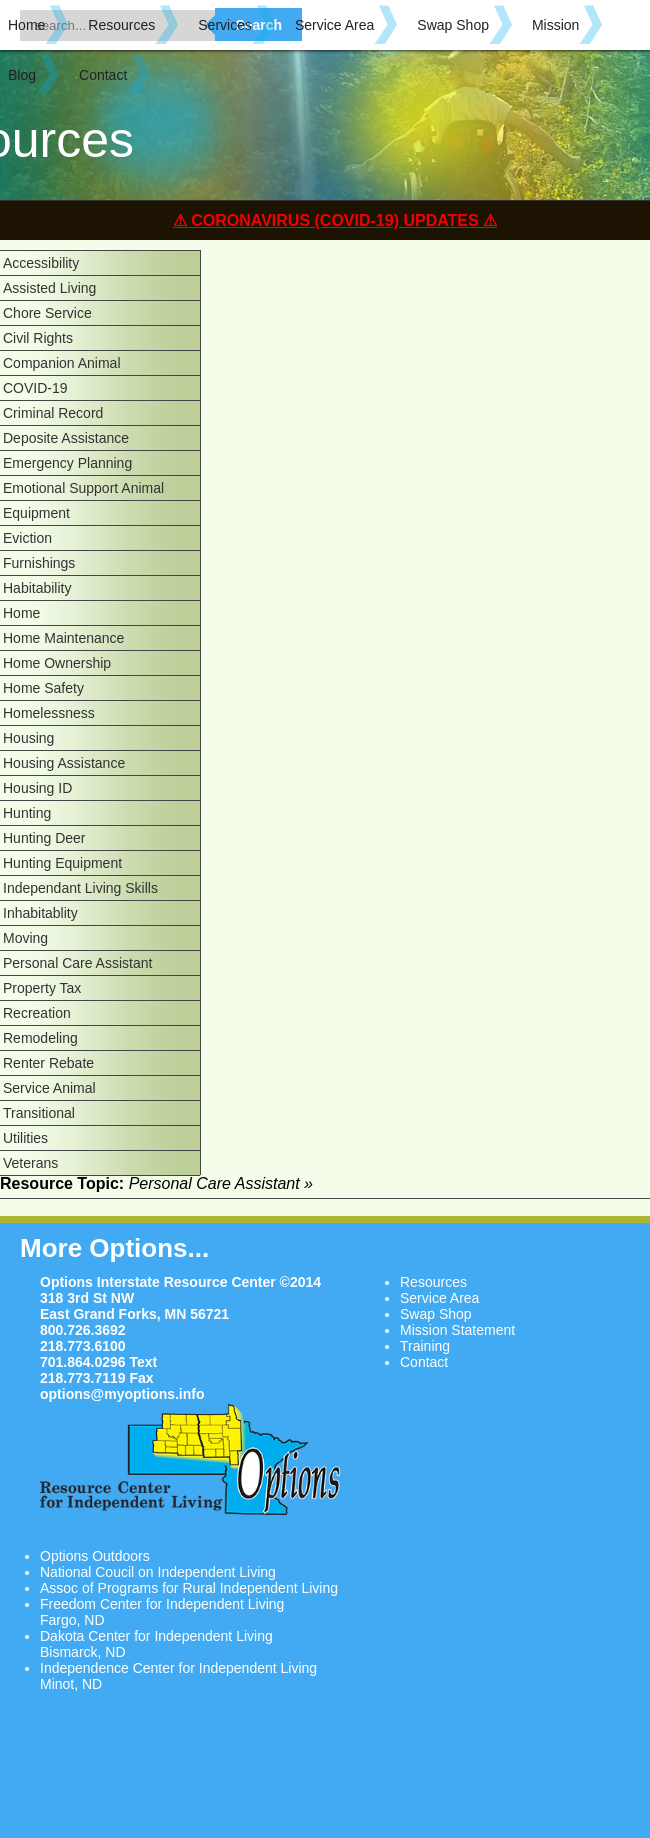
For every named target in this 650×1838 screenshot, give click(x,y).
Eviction (27, 538)
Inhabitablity (40, 913)
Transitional (39, 1113)
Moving (25, 938)
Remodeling (40, 1038)
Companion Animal (62, 363)
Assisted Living (49, 288)
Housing (28, 738)
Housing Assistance (64, 763)
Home (26, 25)
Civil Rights (38, 338)
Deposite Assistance (66, 438)
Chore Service (47, 313)
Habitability (37, 588)
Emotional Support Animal (83, 488)
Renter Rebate (48, 1063)
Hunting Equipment (62, 863)
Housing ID (37, 788)
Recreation (37, 1013)
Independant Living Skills (80, 888)
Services (225, 25)
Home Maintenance (63, 638)
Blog (22, 75)
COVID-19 (35, 388)
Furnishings (39, 563)
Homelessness (49, 713)
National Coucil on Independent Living (158, 1572)
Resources (121, 25)
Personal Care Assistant (77, 963)
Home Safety (43, 688)
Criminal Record (53, 413)
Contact (103, 75)
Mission (555, 25)
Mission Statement (457, 1330)
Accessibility (41, 263)
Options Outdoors (95, 1556)
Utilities (25, 1138)
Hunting (27, 813)
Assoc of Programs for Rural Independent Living (189, 1588)
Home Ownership (57, 663)
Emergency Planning (67, 463)
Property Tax (42, 988)
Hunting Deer (44, 838)
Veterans (30, 1163)
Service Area (334, 25)
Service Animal (49, 1088)
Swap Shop (453, 25)
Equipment (36, 513)
